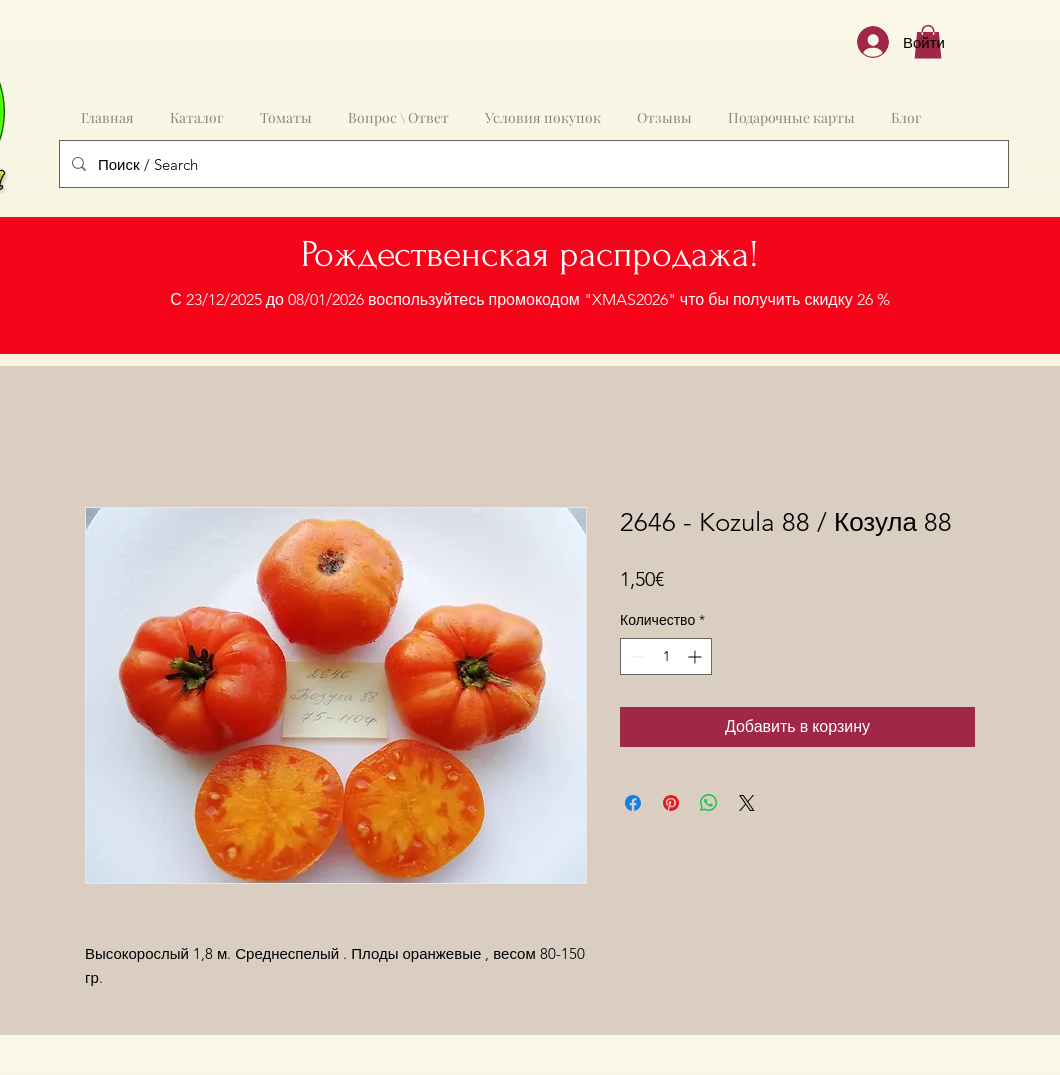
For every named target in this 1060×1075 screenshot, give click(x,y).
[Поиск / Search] (532, 164)
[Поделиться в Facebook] (633, 803)
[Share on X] (747, 803)
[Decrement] (635, 656)
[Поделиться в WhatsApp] (709, 803)
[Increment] (696, 656)
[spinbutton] (666, 656)
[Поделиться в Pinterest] (671, 803)
